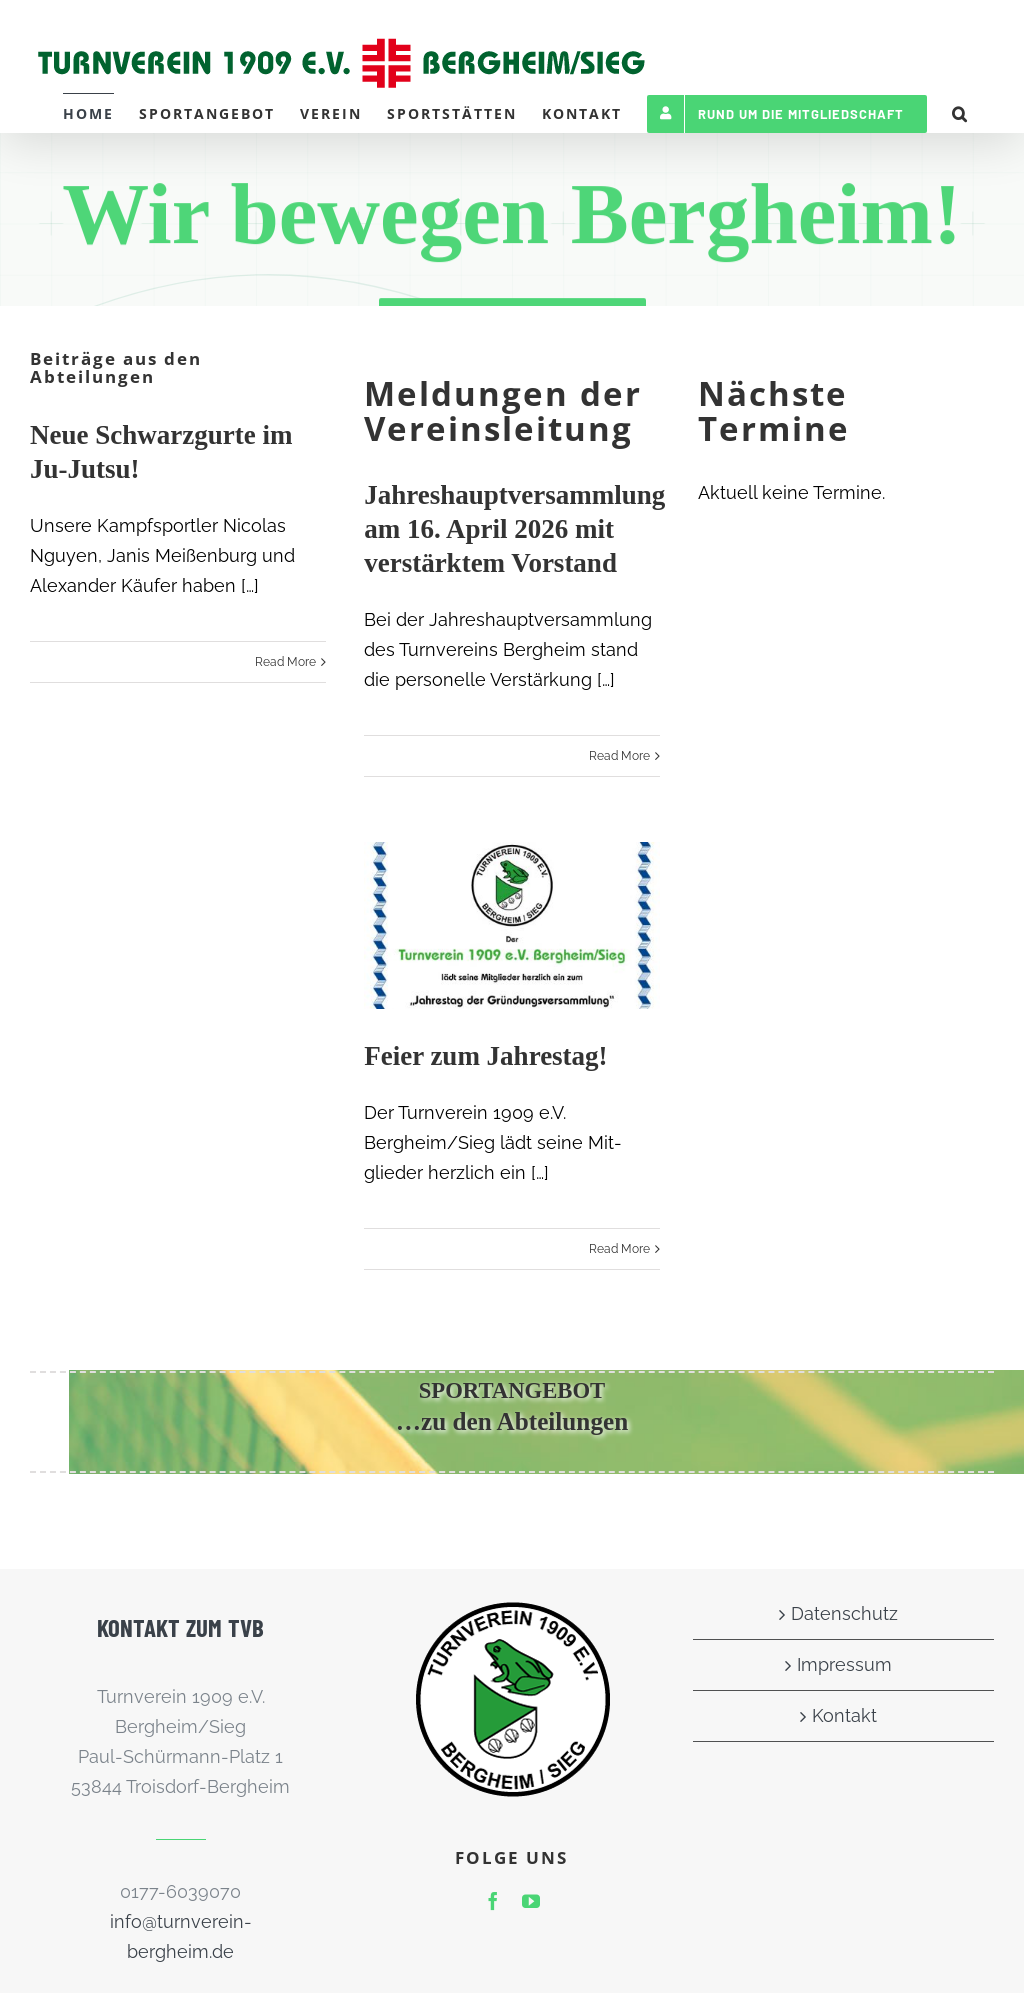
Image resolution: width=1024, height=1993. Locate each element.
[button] (960, 113)
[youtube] (531, 1901)
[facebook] (493, 1901)
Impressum (844, 1664)
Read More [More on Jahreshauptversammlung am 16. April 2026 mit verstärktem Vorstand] (619, 756)
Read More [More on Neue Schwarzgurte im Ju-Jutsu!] (285, 662)
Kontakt (844, 1715)
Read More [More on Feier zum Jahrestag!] (619, 1249)
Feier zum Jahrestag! (485, 1056)
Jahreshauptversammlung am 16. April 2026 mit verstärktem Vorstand (514, 529)
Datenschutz (844, 1613)
